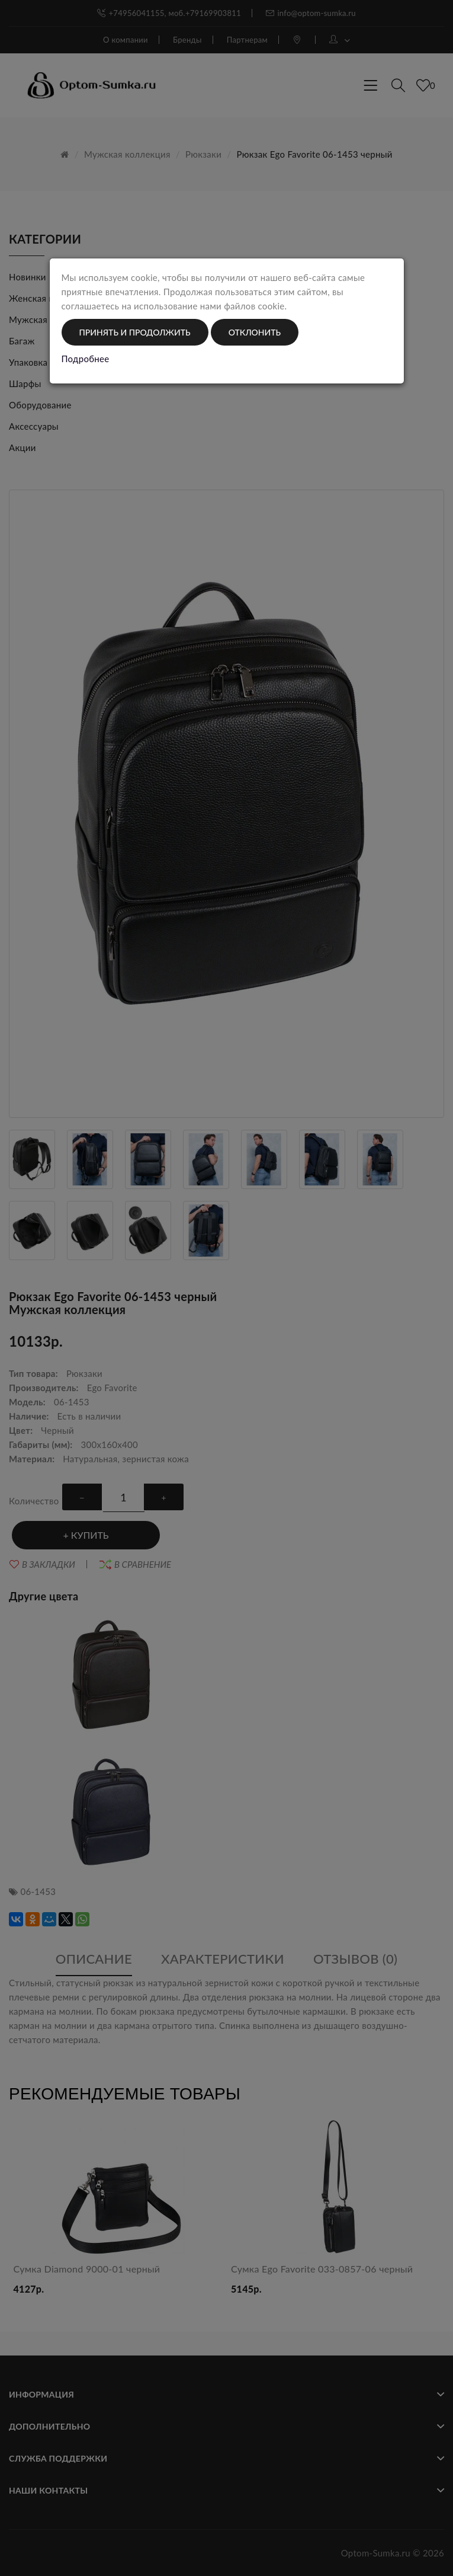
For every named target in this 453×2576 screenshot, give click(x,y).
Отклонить (255, 332)
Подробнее (86, 358)
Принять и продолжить (135, 332)
